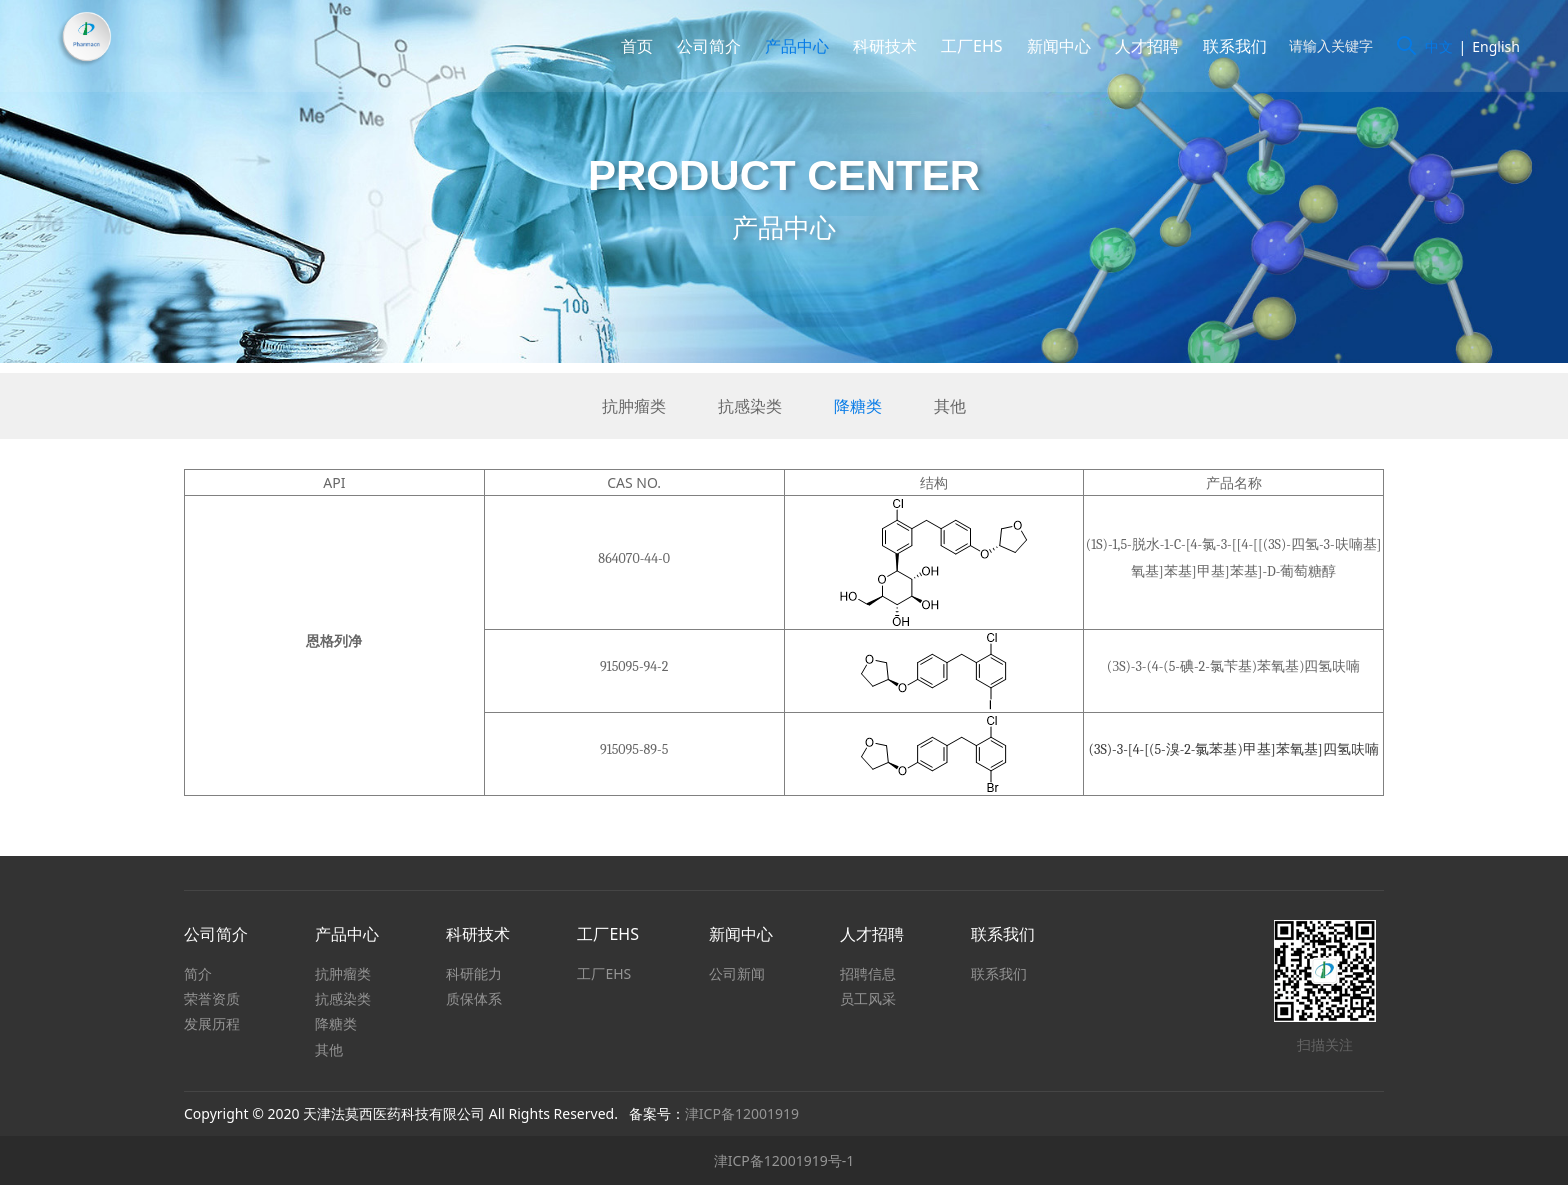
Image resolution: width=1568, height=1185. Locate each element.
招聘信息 (868, 973)
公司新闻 (737, 973)
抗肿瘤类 (634, 406)
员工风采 (868, 998)
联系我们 (1230, 46)
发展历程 (212, 1023)
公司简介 (704, 46)
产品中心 (792, 46)
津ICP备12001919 (742, 1113)
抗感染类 (750, 406)
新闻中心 (1054, 46)
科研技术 (880, 46)
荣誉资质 (212, 998)
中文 (1434, 46)
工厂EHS (967, 46)
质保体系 (474, 998)
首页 (632, 46)
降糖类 (858, 406)
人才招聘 (1142, 46)
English (1491, 46)
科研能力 (474, 973)
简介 (198, 973)
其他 (950, 406)
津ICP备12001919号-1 (784, 1160)
